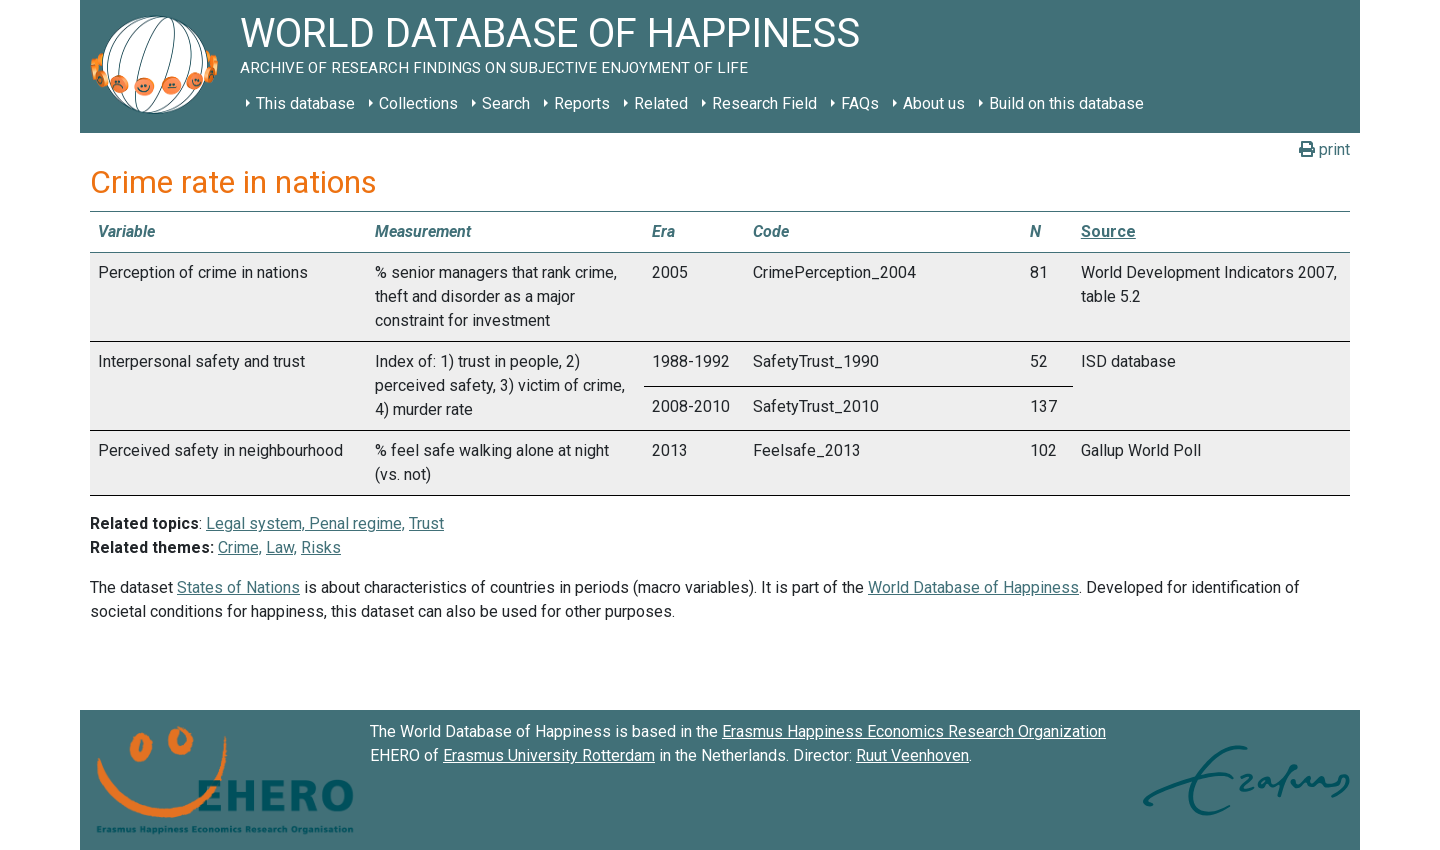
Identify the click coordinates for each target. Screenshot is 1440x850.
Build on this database (1066, 103)
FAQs (860, 103)
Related (661, 103)
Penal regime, (355, 523)
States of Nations (238, 587)
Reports (582, 103)
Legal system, (255, 523)
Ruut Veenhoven (912, 755)
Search (506, 103)
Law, (281, 547)
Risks (321, 547)
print (1324, 149)
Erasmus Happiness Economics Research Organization (914, 731)
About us (934, 103)
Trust (426, 523)
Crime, (240, 547)
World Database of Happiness (973, 587)
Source (1108, 231)
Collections (418, 103)
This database (305, 103)
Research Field (764, 103)
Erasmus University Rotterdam (549, 755)
